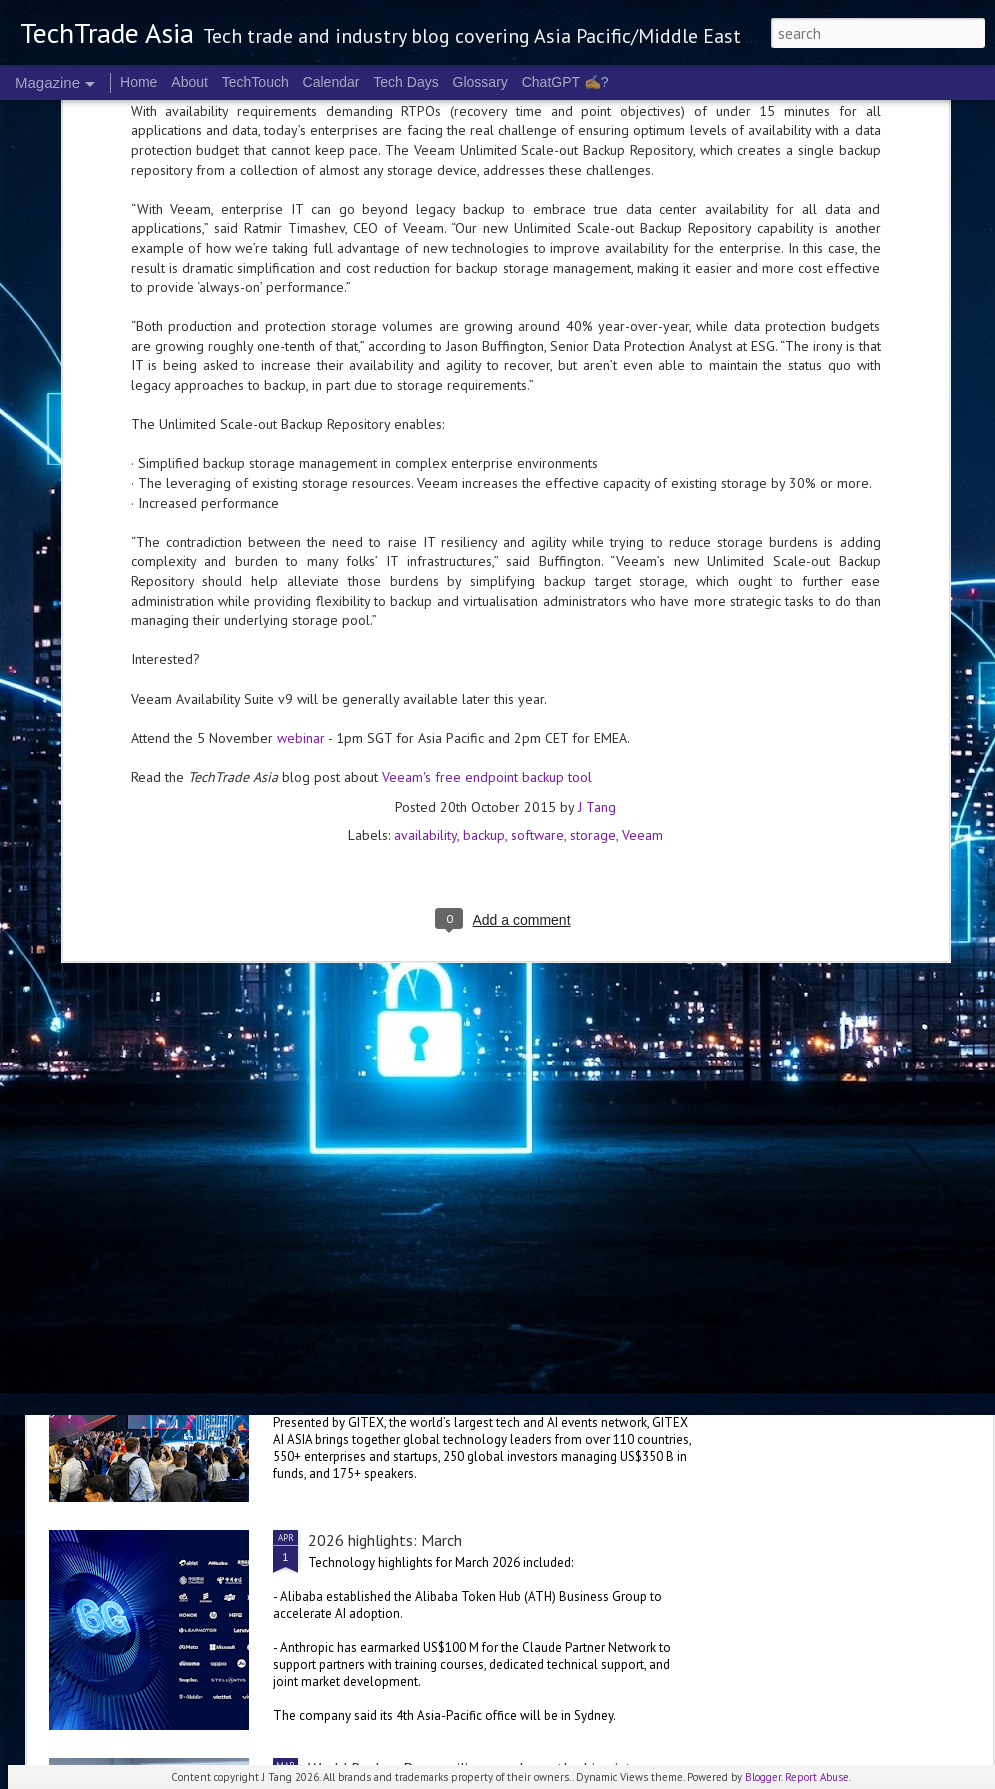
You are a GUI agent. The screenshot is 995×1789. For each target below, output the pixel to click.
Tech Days (405, 82)
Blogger (763, 1777)
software (537, 516)
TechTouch (255, 82)
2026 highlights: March (385, 1540)
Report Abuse (817, 1777)
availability (425, 516)
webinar (301, 419)
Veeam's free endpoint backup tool (487, 458)
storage (593, 516)
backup (484, 516)
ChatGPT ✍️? (565, 82)
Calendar (331, 82)
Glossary (480, 82)
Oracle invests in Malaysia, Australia (204, 964)
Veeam (642, 516)
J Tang (597, 488)
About (189, 82)
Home (138, 82)
